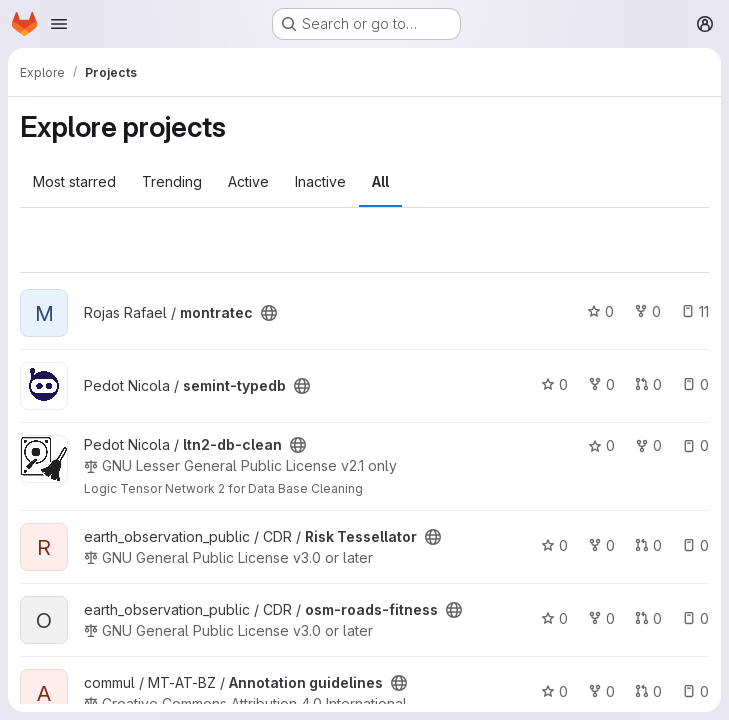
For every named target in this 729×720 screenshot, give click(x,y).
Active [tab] (248, 181)
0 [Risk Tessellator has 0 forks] (601, 545)
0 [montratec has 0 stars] (600, 311)
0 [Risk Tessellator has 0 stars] (554, 545)
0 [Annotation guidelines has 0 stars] (554, 691)
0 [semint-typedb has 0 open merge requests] (648, 384)
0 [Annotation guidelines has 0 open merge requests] (648, 691)
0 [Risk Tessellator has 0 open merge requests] (648, 545)
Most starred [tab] (74, 181)
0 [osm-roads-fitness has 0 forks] (601, 618)
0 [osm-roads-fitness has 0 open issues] (695, 618)
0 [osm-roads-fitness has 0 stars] (554, 618)
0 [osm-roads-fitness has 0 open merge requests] (648, 618)
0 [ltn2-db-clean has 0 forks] (648, 445)
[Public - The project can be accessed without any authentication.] (269, 313)
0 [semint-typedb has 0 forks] (601, 384)
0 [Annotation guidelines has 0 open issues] (695, 691)
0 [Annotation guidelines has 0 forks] (601, 691)
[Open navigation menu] (59, 24)
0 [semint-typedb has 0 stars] (554, 384)
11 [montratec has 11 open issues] (695, 311)
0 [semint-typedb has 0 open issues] (695, 384)
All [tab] (380, 181)
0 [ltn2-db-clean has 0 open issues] (695, 445)
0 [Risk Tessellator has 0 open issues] (695, 545)
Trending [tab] (172, 181)
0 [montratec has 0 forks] (647, 311)
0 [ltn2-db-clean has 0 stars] (601, 445)
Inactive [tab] (320, 181)
